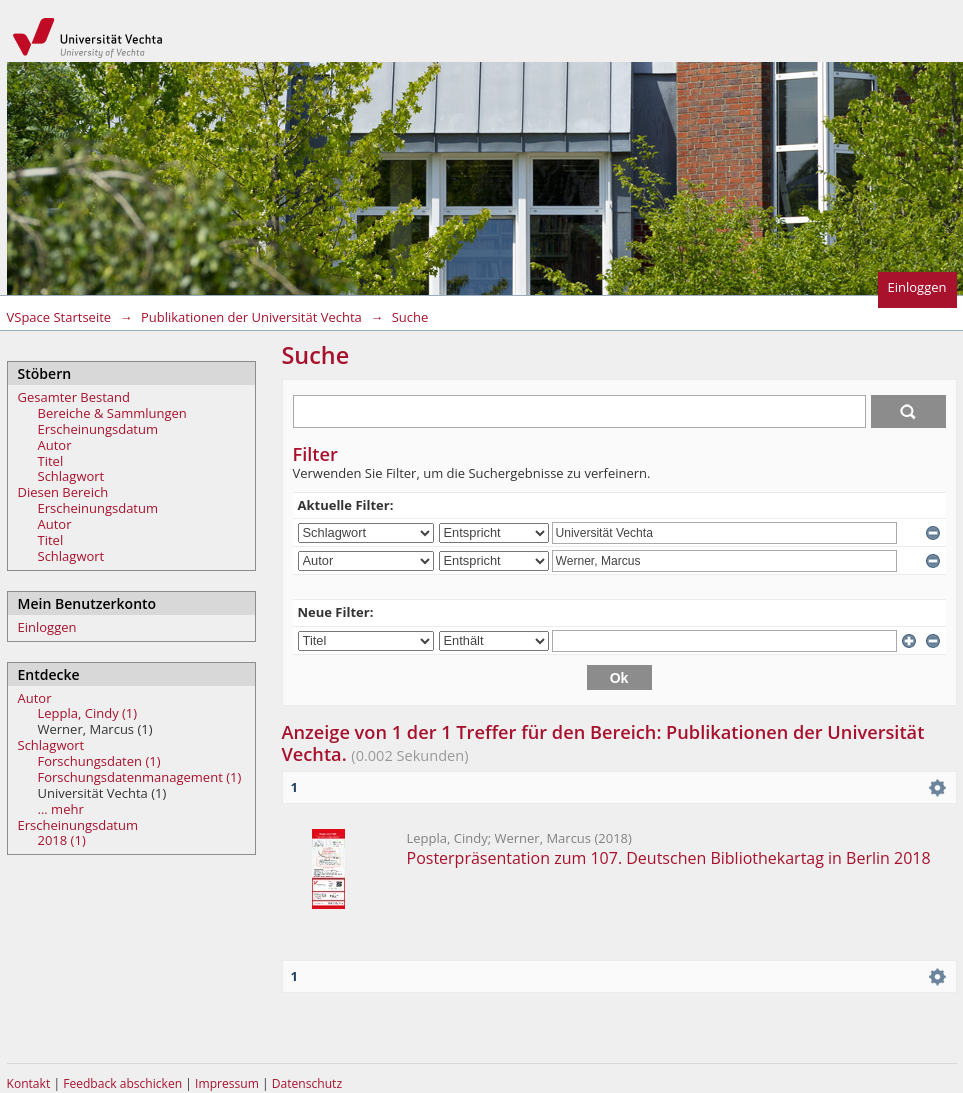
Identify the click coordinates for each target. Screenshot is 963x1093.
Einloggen (917, 287)
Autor (55, 445)
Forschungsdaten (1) (99, 761)
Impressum (228, 1083)
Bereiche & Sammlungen (112, 413)
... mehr (61, 809)
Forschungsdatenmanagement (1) (140, 777)
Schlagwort (71, 476)
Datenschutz (307, 1083)
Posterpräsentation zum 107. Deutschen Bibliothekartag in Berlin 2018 (669, 858)
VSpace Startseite (59, 317)
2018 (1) (62, 840)
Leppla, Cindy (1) (88, 713)
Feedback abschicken (122, 1083)
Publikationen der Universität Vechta (251, 317)
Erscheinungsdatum (98, 429)
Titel (51, 461)
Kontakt (29, 1083)
